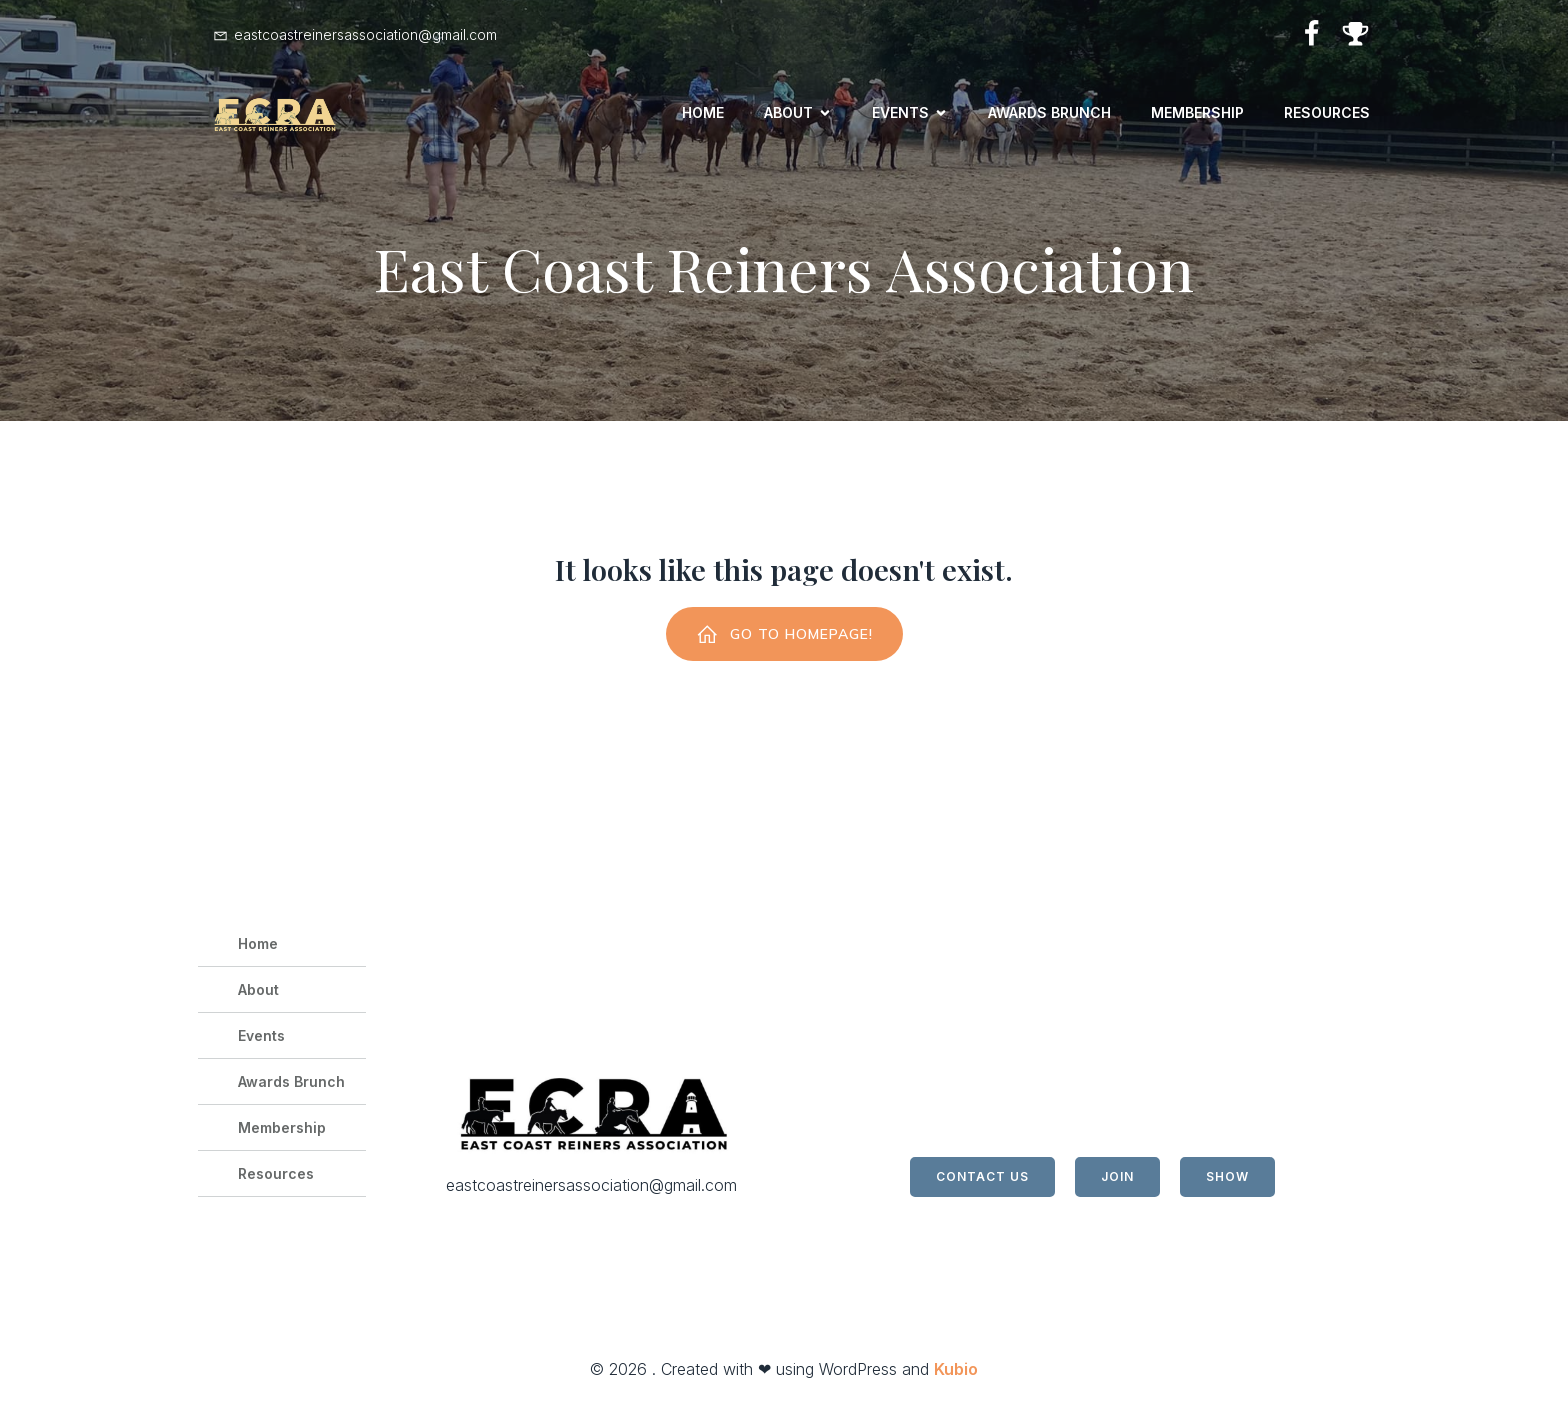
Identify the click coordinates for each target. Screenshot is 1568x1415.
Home (703, 114)
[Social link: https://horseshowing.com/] (1348, 34)
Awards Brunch (1049, 114)
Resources (1327, 114)
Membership (1197, 114)
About (258, 993)
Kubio (956, 1373)
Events (261, 1039)
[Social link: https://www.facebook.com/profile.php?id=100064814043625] (1304, 34)
